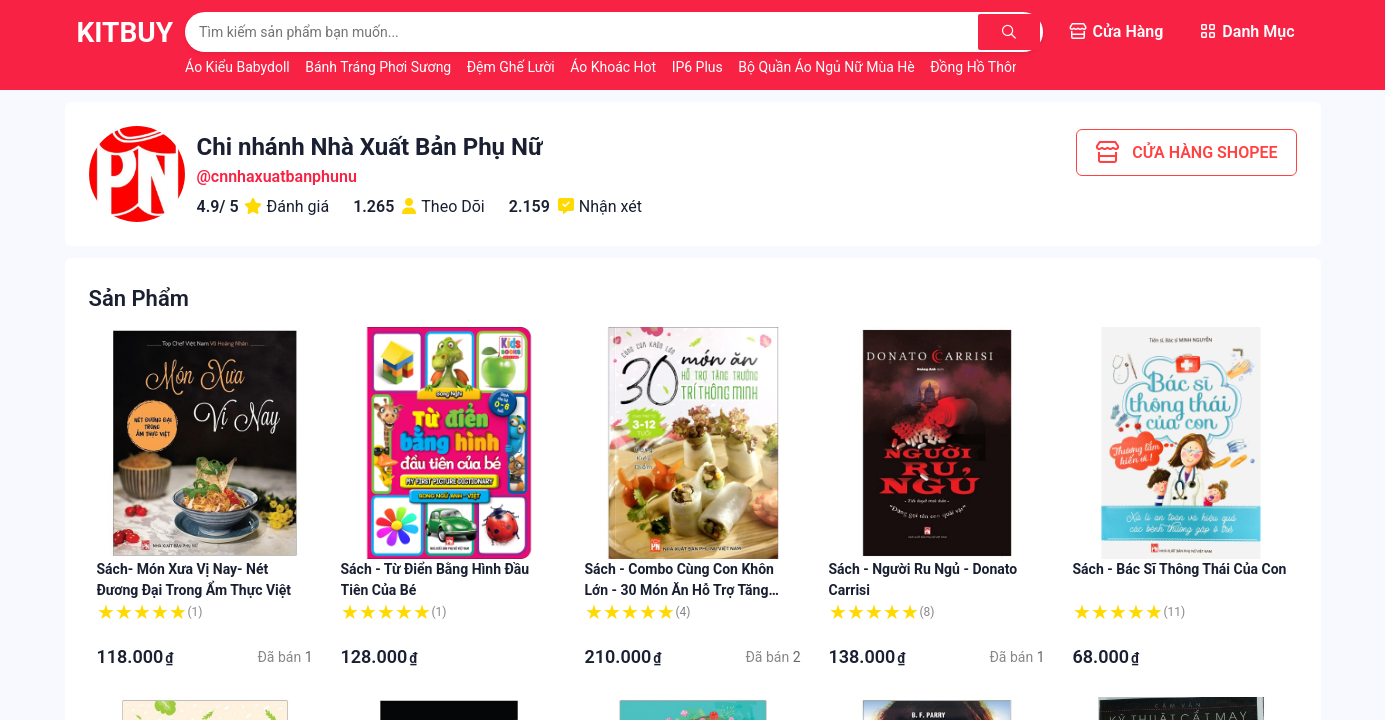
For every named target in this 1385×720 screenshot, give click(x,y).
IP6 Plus (699, 67)
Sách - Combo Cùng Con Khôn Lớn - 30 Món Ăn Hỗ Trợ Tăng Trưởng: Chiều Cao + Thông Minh (688, 590)
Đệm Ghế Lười (513, 67)
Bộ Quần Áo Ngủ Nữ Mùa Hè (828, 67)
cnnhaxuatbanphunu (284, 176)
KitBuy (125, 32)
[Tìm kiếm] (1010, 32)
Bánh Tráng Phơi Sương (379, 67)
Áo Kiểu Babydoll (239, 67)
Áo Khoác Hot (614, 67)
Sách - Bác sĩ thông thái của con (1180, 569)
